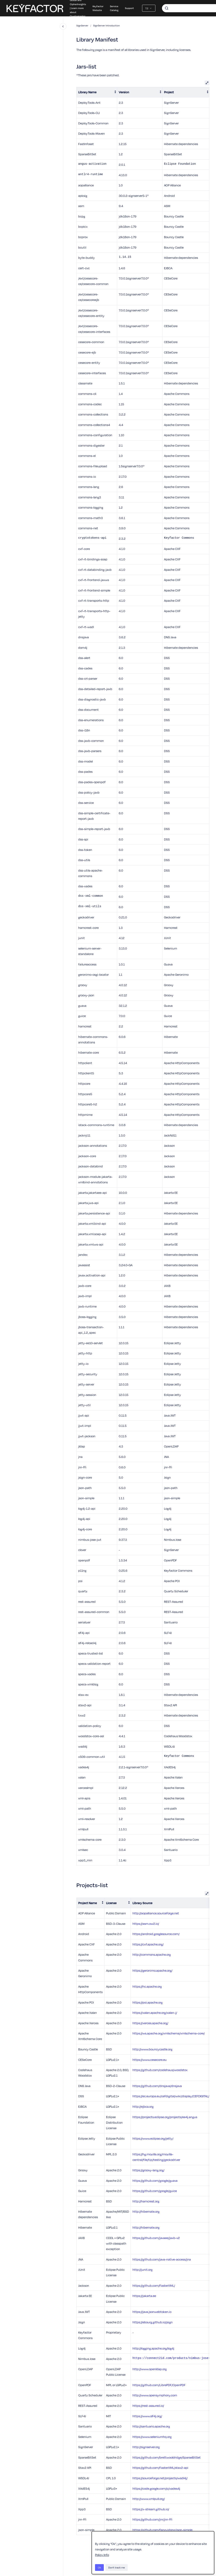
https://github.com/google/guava (155, 2180)
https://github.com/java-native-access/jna (161, 2259)
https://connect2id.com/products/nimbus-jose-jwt (174, 2358)
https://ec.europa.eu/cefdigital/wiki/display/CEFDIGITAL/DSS (173, 2096)
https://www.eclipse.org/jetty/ (152, 2138)
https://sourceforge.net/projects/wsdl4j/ (160, 2478)
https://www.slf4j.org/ (147, 2416)
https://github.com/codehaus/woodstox (160, 2070)
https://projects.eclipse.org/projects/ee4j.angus (164, 2117)
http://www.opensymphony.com (154, 2395)
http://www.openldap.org (149, 2369)
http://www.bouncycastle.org (152, 2049)
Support (129, 8)
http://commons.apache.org (151, 1954)
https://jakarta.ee (144, 2296)
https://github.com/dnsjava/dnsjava (157, 2086)
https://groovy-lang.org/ (148, 2170)
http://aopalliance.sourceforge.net (155, 1913)
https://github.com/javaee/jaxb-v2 (156, 2238)
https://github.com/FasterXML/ (153, 2285)
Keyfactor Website (98, 8)
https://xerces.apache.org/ (150, 2023)
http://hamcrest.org (145, 2201)
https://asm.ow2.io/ (145, 1924)
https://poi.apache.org (147, 2002)
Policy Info (102, 2555)
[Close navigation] (63, 26)
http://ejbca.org (143, 2106)
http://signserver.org (146, 2447)
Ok (99, 2567)
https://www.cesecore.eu (149, 2060)
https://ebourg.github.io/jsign (152, 2322)
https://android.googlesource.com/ (156, 1934)
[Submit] (166, 8)
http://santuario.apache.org (151, 2426)
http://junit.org (142, 2269)
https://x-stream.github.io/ (150, 2509)
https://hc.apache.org (147, 1986)
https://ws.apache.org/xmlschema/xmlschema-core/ (168, 2033)
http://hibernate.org (145, 2211)
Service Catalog (114, 8)
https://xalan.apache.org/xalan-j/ (154, 2013)
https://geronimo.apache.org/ (152, 1970)
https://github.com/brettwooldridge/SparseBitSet (166, 2457)
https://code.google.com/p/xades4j (156, 2488)
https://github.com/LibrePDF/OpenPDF (158, 2385)
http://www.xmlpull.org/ (148, 2499)
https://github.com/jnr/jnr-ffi (152, 2519)
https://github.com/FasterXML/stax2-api (160, 2468)
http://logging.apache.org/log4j (153, 2348)
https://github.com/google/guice (154, 2191)
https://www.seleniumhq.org (152, 2437)
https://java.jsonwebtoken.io (151, 2312)
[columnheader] (97, 92)
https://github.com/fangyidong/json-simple (162, 2530)
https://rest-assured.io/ (148, 2406)
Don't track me (116, 2567)
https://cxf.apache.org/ (148, 1944)
